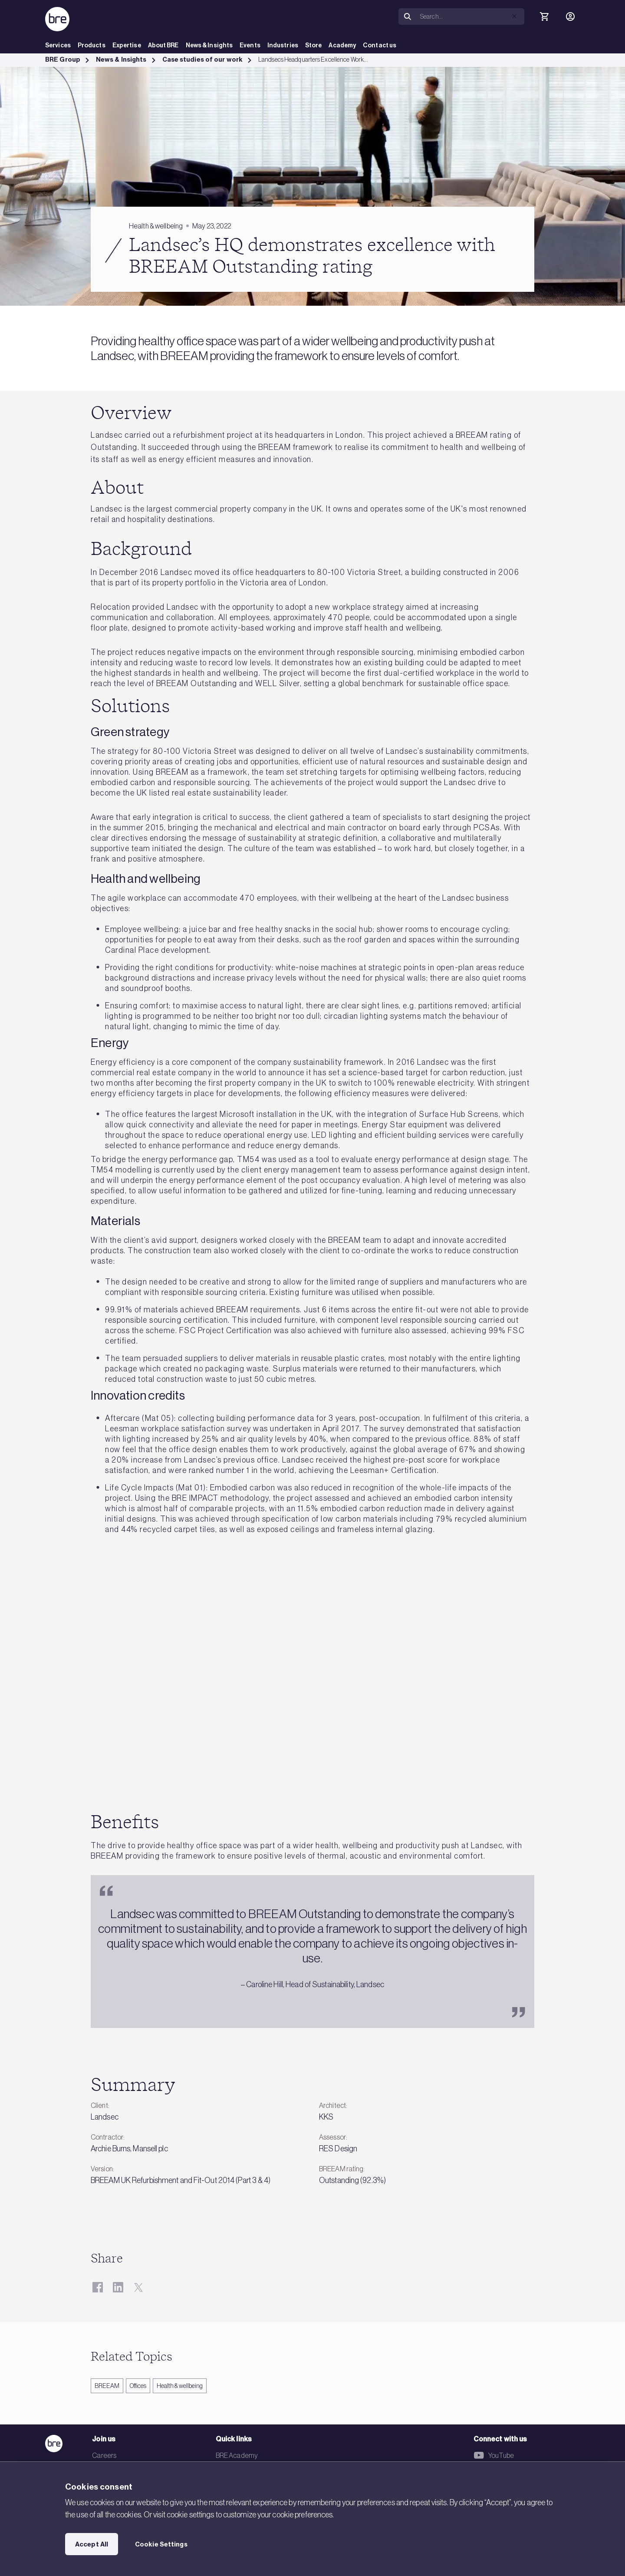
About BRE (163, 45)
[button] (514, 16)
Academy (342, 45)
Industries (282, 45)
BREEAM (107, 2385)
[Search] (470, 16)
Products (91, 45)
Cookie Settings (161, 2544)
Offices (138, 2385)
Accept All (91, 2544)
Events (250, 45)
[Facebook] (97, 2287)
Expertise (126, 45)
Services (58, 45)
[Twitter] (138, 2287)
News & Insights (209, 45)
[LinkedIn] (118, 2287)
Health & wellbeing (180, 2385)
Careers (104, 2455)
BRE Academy (237, 2455)
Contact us (379, 45)
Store (313, 45)
